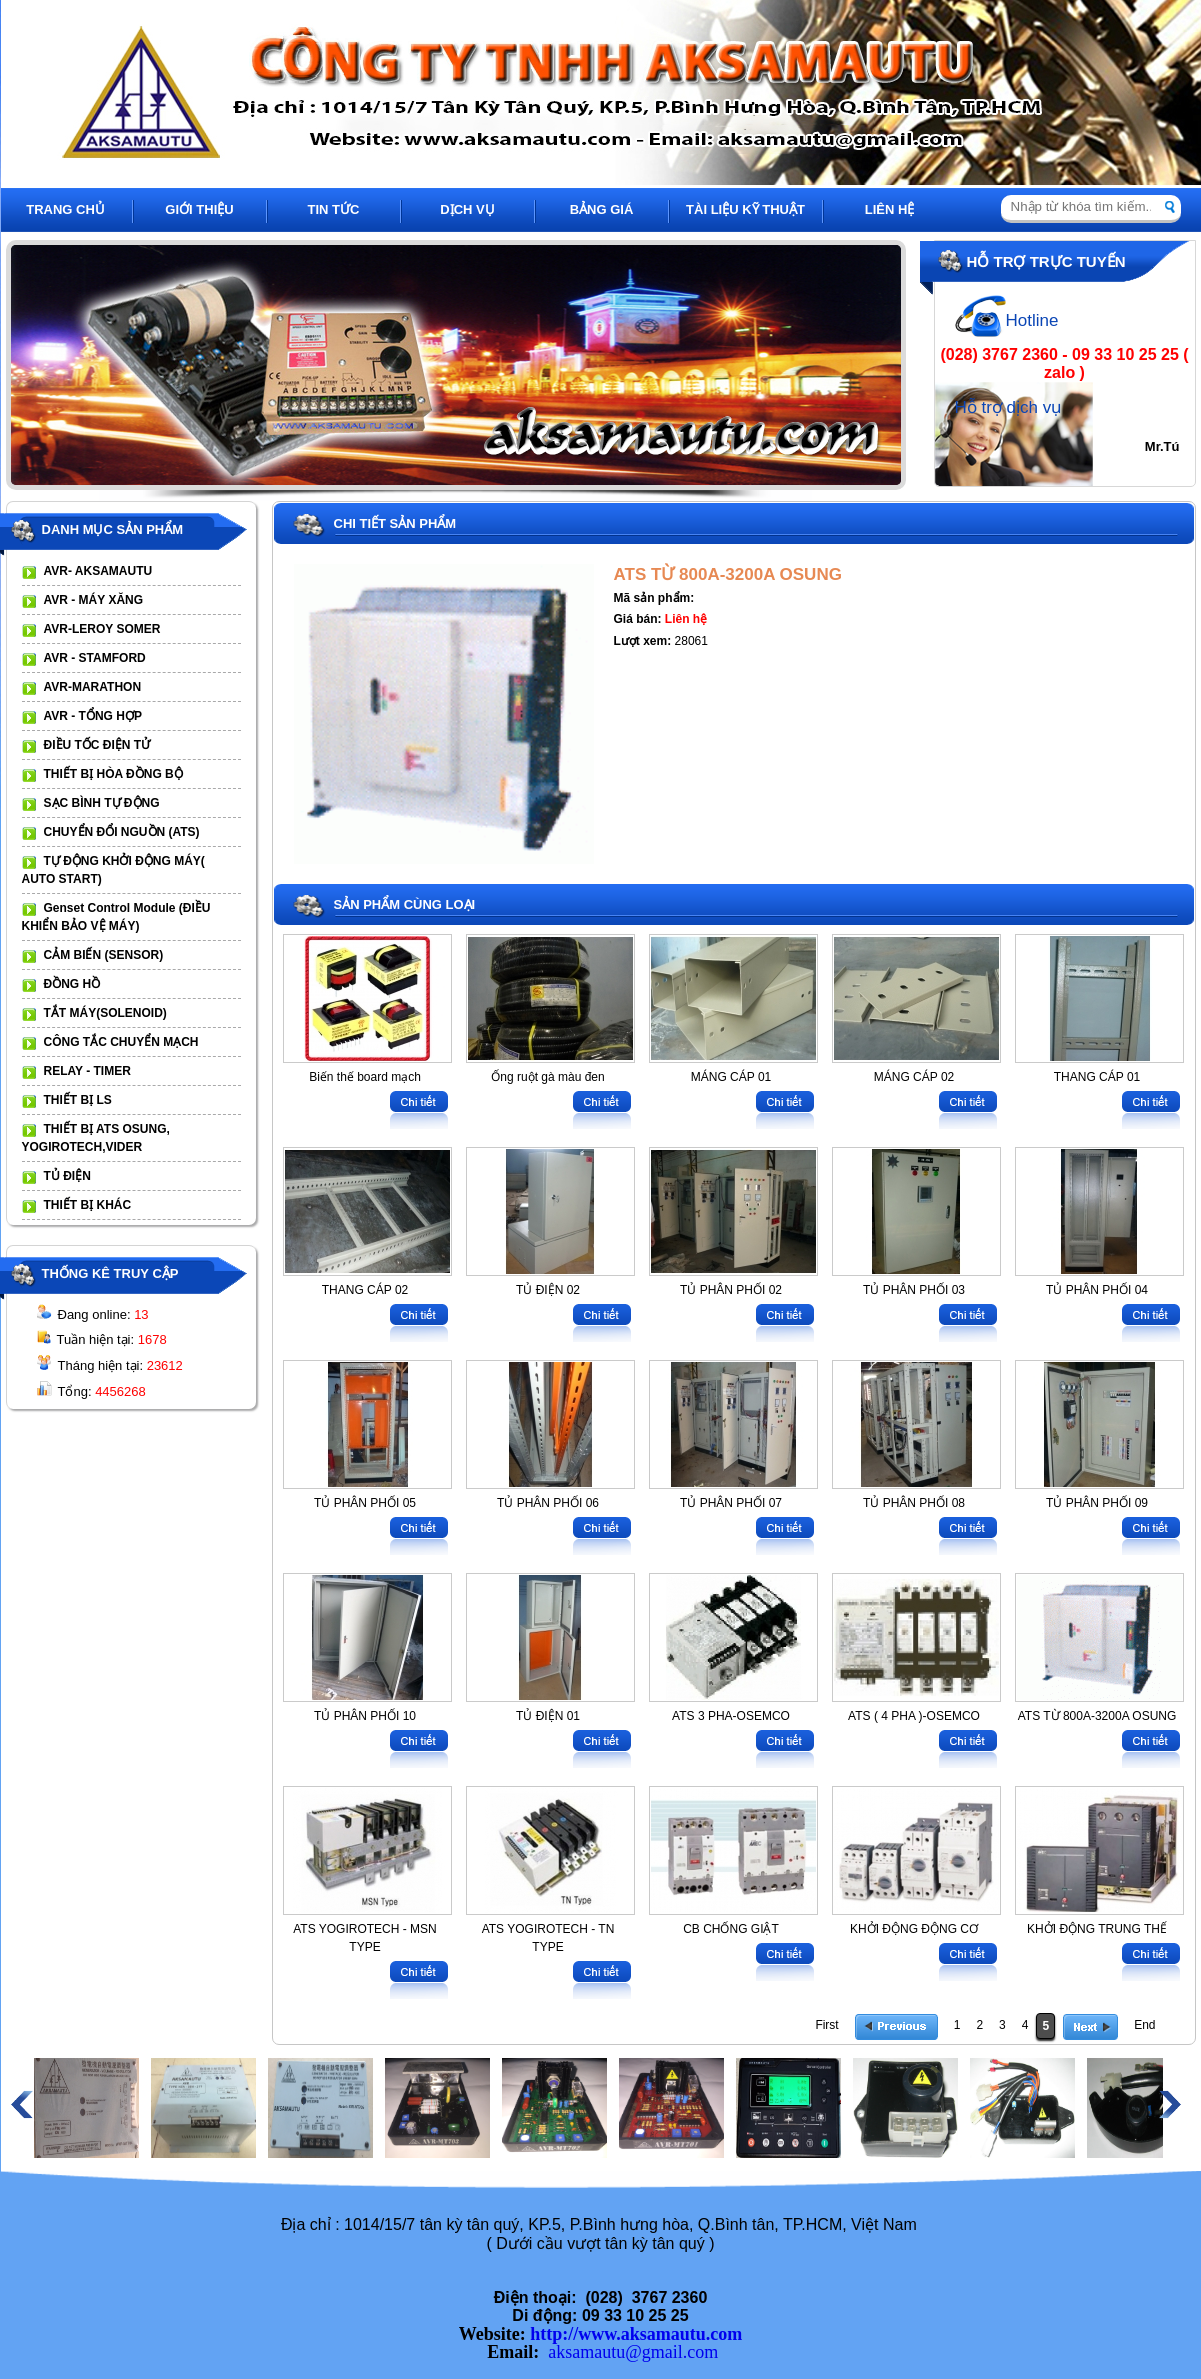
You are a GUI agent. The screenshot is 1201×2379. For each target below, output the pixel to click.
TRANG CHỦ (65, 209)
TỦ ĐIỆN (67, 1176)
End (1144, 2025)
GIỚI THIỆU (199, 209)
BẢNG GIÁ (602, 209)
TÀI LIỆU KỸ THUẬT (745, 209)
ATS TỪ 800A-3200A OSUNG (728, 574)
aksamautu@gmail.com (633, 2352)
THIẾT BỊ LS (78, 1100)
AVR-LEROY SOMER (102, 629)
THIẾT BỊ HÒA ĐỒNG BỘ (113, 774)
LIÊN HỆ (890, 209)
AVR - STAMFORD (95, 658)
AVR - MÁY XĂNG (94, 600)
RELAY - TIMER (87, 1071)
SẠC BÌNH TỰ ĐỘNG (102, 803)
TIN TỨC (334, 209)
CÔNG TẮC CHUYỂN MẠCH (121, 1042)
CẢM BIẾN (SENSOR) (104, 955)
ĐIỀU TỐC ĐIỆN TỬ (97, 745)
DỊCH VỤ (467, 209)
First (826, 2025)
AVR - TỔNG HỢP (93, 716)
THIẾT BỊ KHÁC (88, 1205)
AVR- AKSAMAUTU (98, 571)
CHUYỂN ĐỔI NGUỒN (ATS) (122, 832)
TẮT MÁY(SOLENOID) (105, 1013)
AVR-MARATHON (93, 687)
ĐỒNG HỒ (72, 984)
